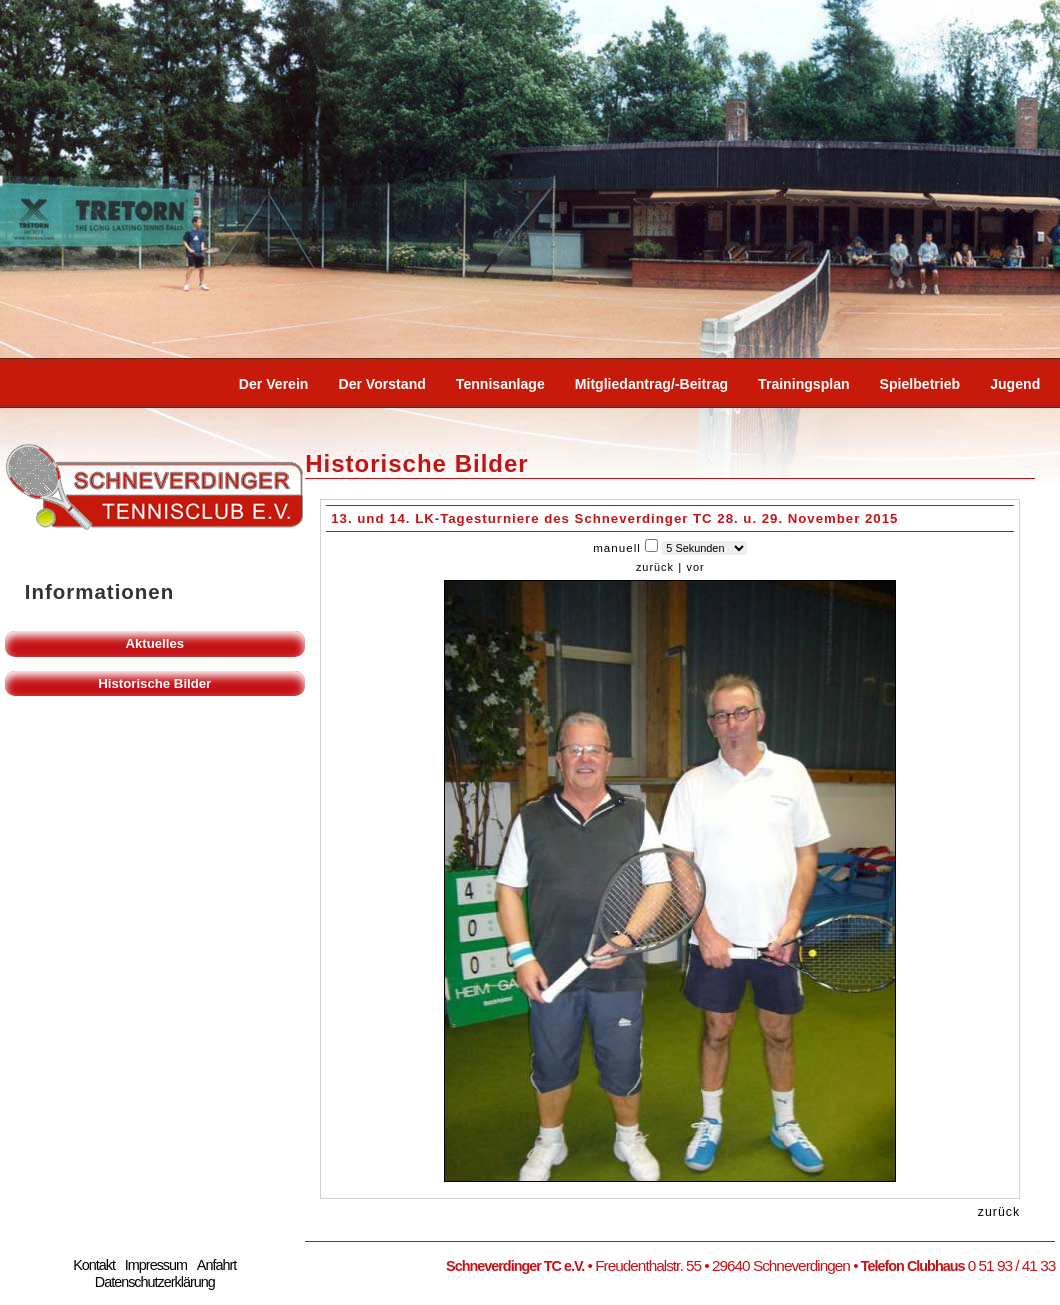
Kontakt (94, 1265)
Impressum (156, 1265)
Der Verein (274, 384)
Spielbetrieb (920, 384)
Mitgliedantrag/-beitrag (651, 384)
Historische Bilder (154, 683)
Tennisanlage (500, 384)
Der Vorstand (381, 384)
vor (695, 567)
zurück (655, 567)
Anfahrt (216, 1265)
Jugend (1015, 384)
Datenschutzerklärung (155, 1282)
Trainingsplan (804, 384)
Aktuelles (154, 643)
